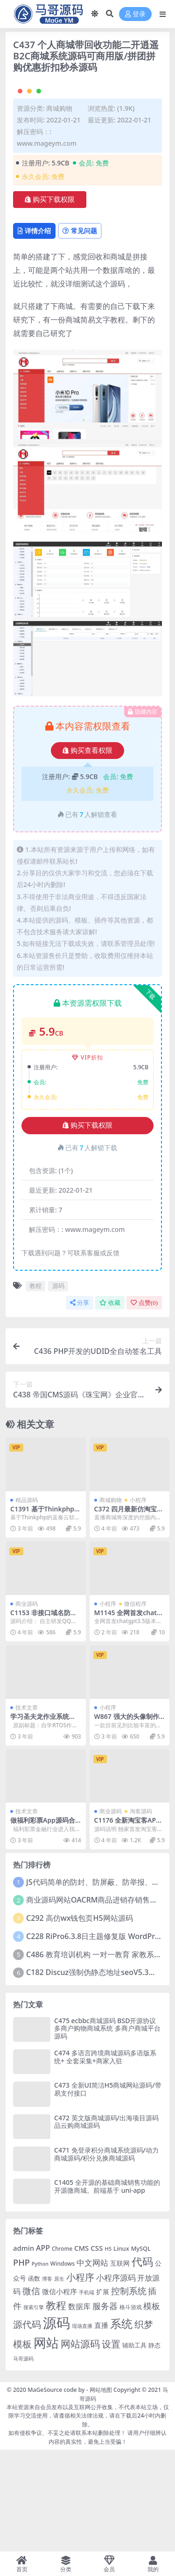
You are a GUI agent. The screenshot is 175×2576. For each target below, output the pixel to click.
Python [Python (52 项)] (40, 2365)
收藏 (109, 1404)
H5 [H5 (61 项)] (108, 2350)
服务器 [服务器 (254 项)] (105, 2407)
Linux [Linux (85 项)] (121, 2350)
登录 (135, 14)
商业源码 (26, 1705)
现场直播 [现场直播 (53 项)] (82, 2427)
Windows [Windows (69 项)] (62, 2365)
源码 (58, 1387)
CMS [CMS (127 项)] (81, 2349)
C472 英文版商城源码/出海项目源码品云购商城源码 (106, 2223)
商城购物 (59, 209)
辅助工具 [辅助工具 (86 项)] (134, 2447)
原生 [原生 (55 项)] (59, 2379)
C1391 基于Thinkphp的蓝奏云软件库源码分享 (45, 1614)
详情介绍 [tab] (34, 332)
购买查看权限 (87, 852)
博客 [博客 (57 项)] (47, 2379)
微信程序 (135, 1705)
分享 (79, 1404)
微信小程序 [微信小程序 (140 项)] (59, 2392)
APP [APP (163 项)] (43, 2349)
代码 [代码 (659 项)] (142, 2363)
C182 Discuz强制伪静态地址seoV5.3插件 (94, 2074)
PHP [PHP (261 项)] (21, 2363)
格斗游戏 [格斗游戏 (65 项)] (130, 2408)
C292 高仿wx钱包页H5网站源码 (79, 2020)
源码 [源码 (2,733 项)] (56, 2424)
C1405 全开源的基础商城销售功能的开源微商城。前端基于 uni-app (107, 2288)
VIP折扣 (87, 1159)
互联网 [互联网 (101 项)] (120, 2364)
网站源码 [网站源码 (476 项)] (80, 2445)
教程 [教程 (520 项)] (56, 2406)
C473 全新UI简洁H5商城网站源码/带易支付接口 (107, 2190)
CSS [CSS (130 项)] (97, 2349)
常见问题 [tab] (80, 332)
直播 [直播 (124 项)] (101, 2427)
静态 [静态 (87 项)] (154, 2447)
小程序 (138, 1601)
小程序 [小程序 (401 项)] (80, 2378)
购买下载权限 (50, 301)
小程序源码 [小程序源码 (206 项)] (116, 2379)
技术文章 (26, 1809)
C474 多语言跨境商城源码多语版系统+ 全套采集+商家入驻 (105, 2158)
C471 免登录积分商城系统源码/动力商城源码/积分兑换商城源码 (106, 2255)
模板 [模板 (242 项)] (151, 2407)
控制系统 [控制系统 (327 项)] (129, 2392)
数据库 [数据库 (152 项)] (79, 2408)
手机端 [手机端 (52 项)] (86, 2393)
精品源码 (26, 1601)
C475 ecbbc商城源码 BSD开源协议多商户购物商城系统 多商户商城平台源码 (107, 2130)
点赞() (144, 1404)
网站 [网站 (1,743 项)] (46, 2444)
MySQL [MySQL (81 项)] (141, 2350)
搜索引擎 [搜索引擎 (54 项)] (33, 2408)
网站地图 (101, 2492)
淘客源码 (141, 1913)
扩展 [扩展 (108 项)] (102, 2393)
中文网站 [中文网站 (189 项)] (92, 2364)
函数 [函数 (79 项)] (34, 2380)
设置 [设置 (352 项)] (111, 2446)
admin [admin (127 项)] (23, 2349)
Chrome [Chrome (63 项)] (62, 2350)
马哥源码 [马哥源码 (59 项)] (23, 2459)
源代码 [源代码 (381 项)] (27, 2426)
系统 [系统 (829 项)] (121, 2425)
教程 (35, 1387)
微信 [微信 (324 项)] (31, 2392)
